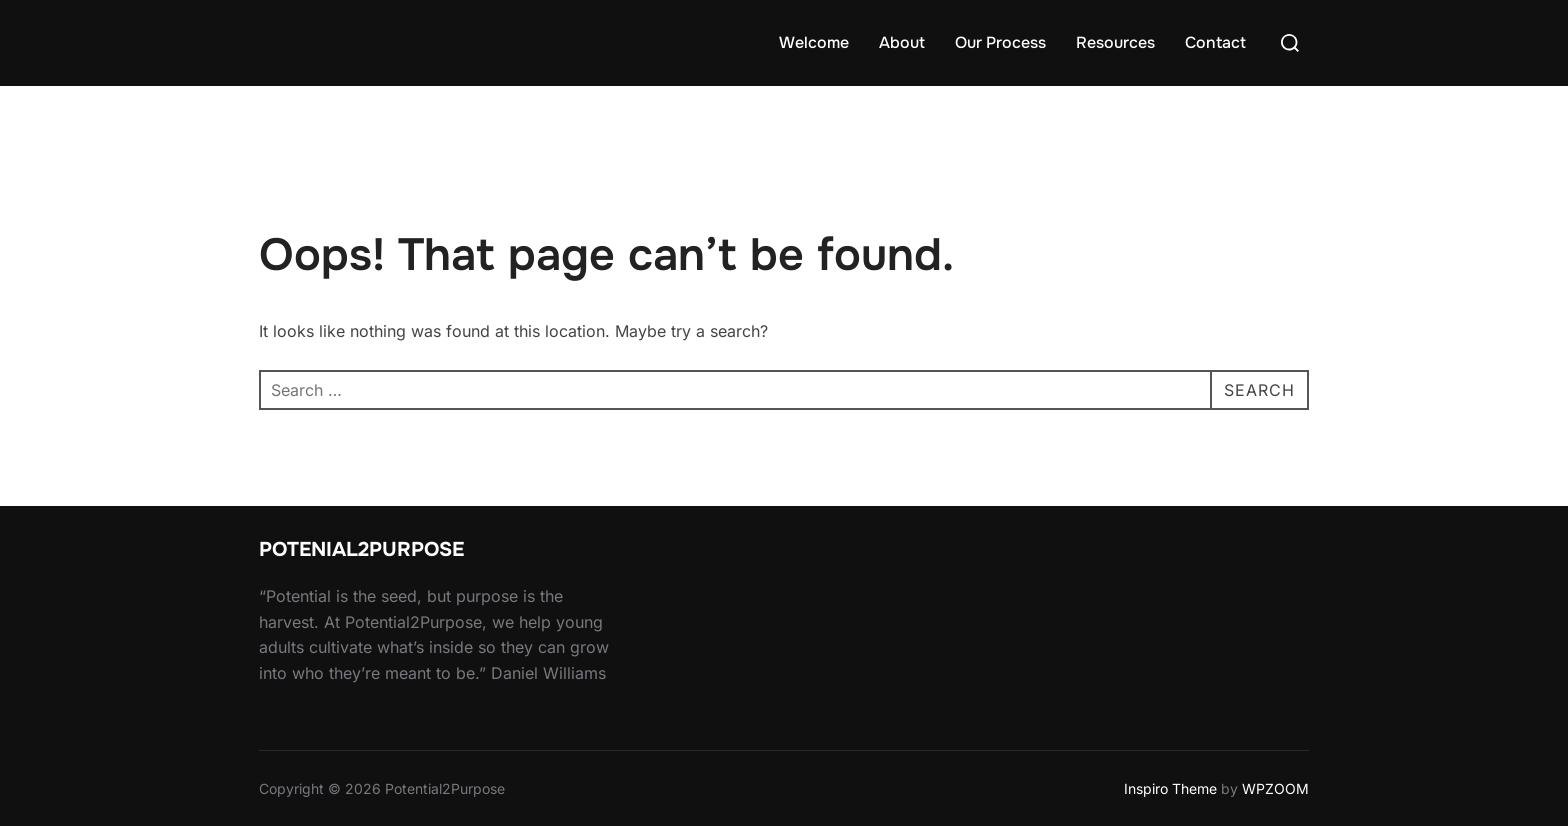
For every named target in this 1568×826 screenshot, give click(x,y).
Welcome (814, 42)
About (902, 42)
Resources (1115, 42)
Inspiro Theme (1170, 788)
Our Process (1000, 42)
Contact (1215, 42)
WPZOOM (1275, 788)
